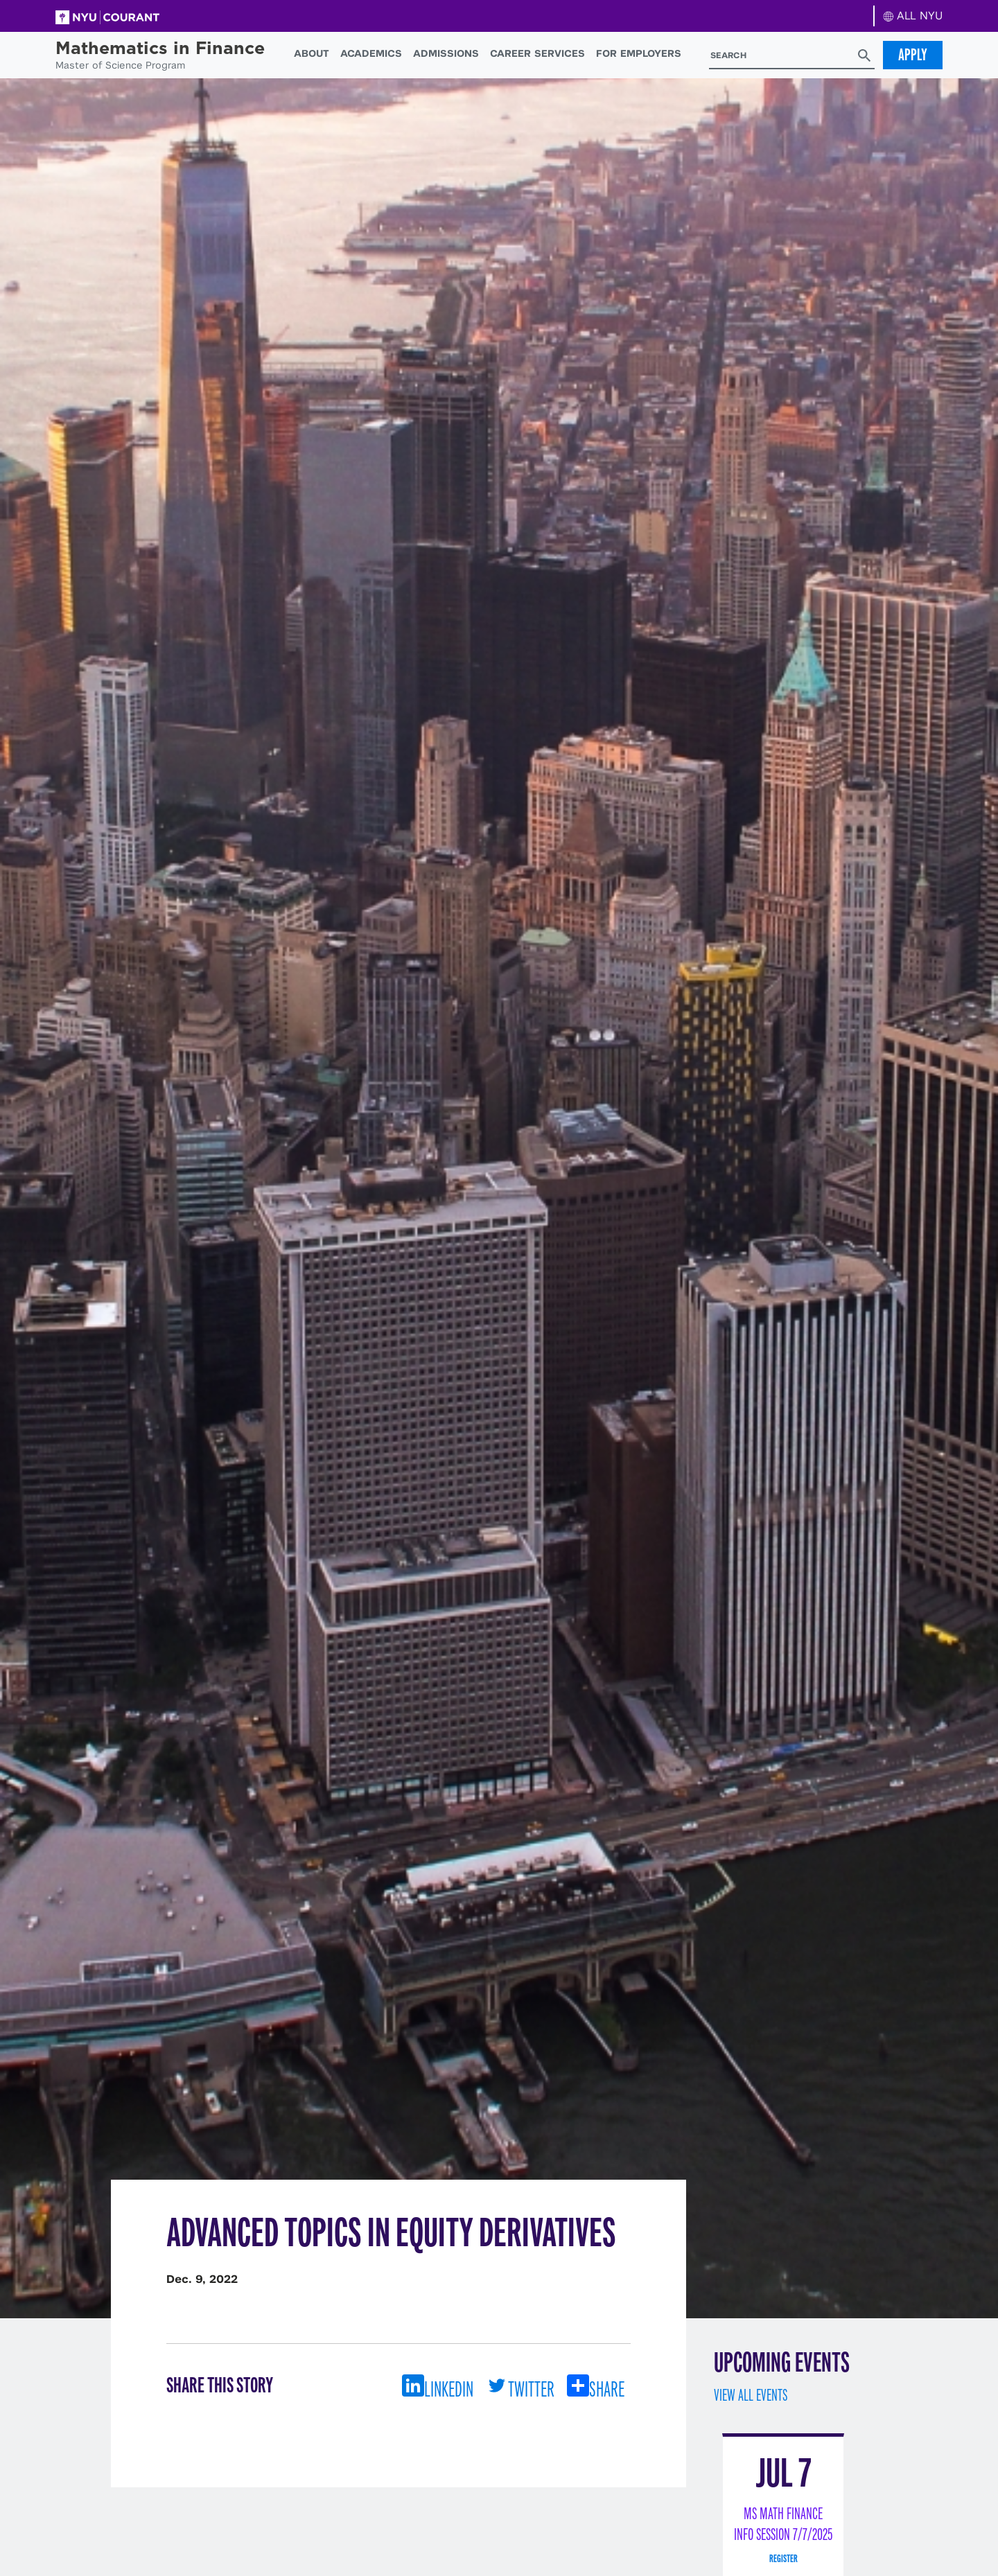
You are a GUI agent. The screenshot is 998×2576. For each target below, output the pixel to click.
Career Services (537, 53)
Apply (912, 54)
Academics (371, 53)
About (311, 53)
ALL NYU (913, 15)
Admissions (446, 53)
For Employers (638, 53)
